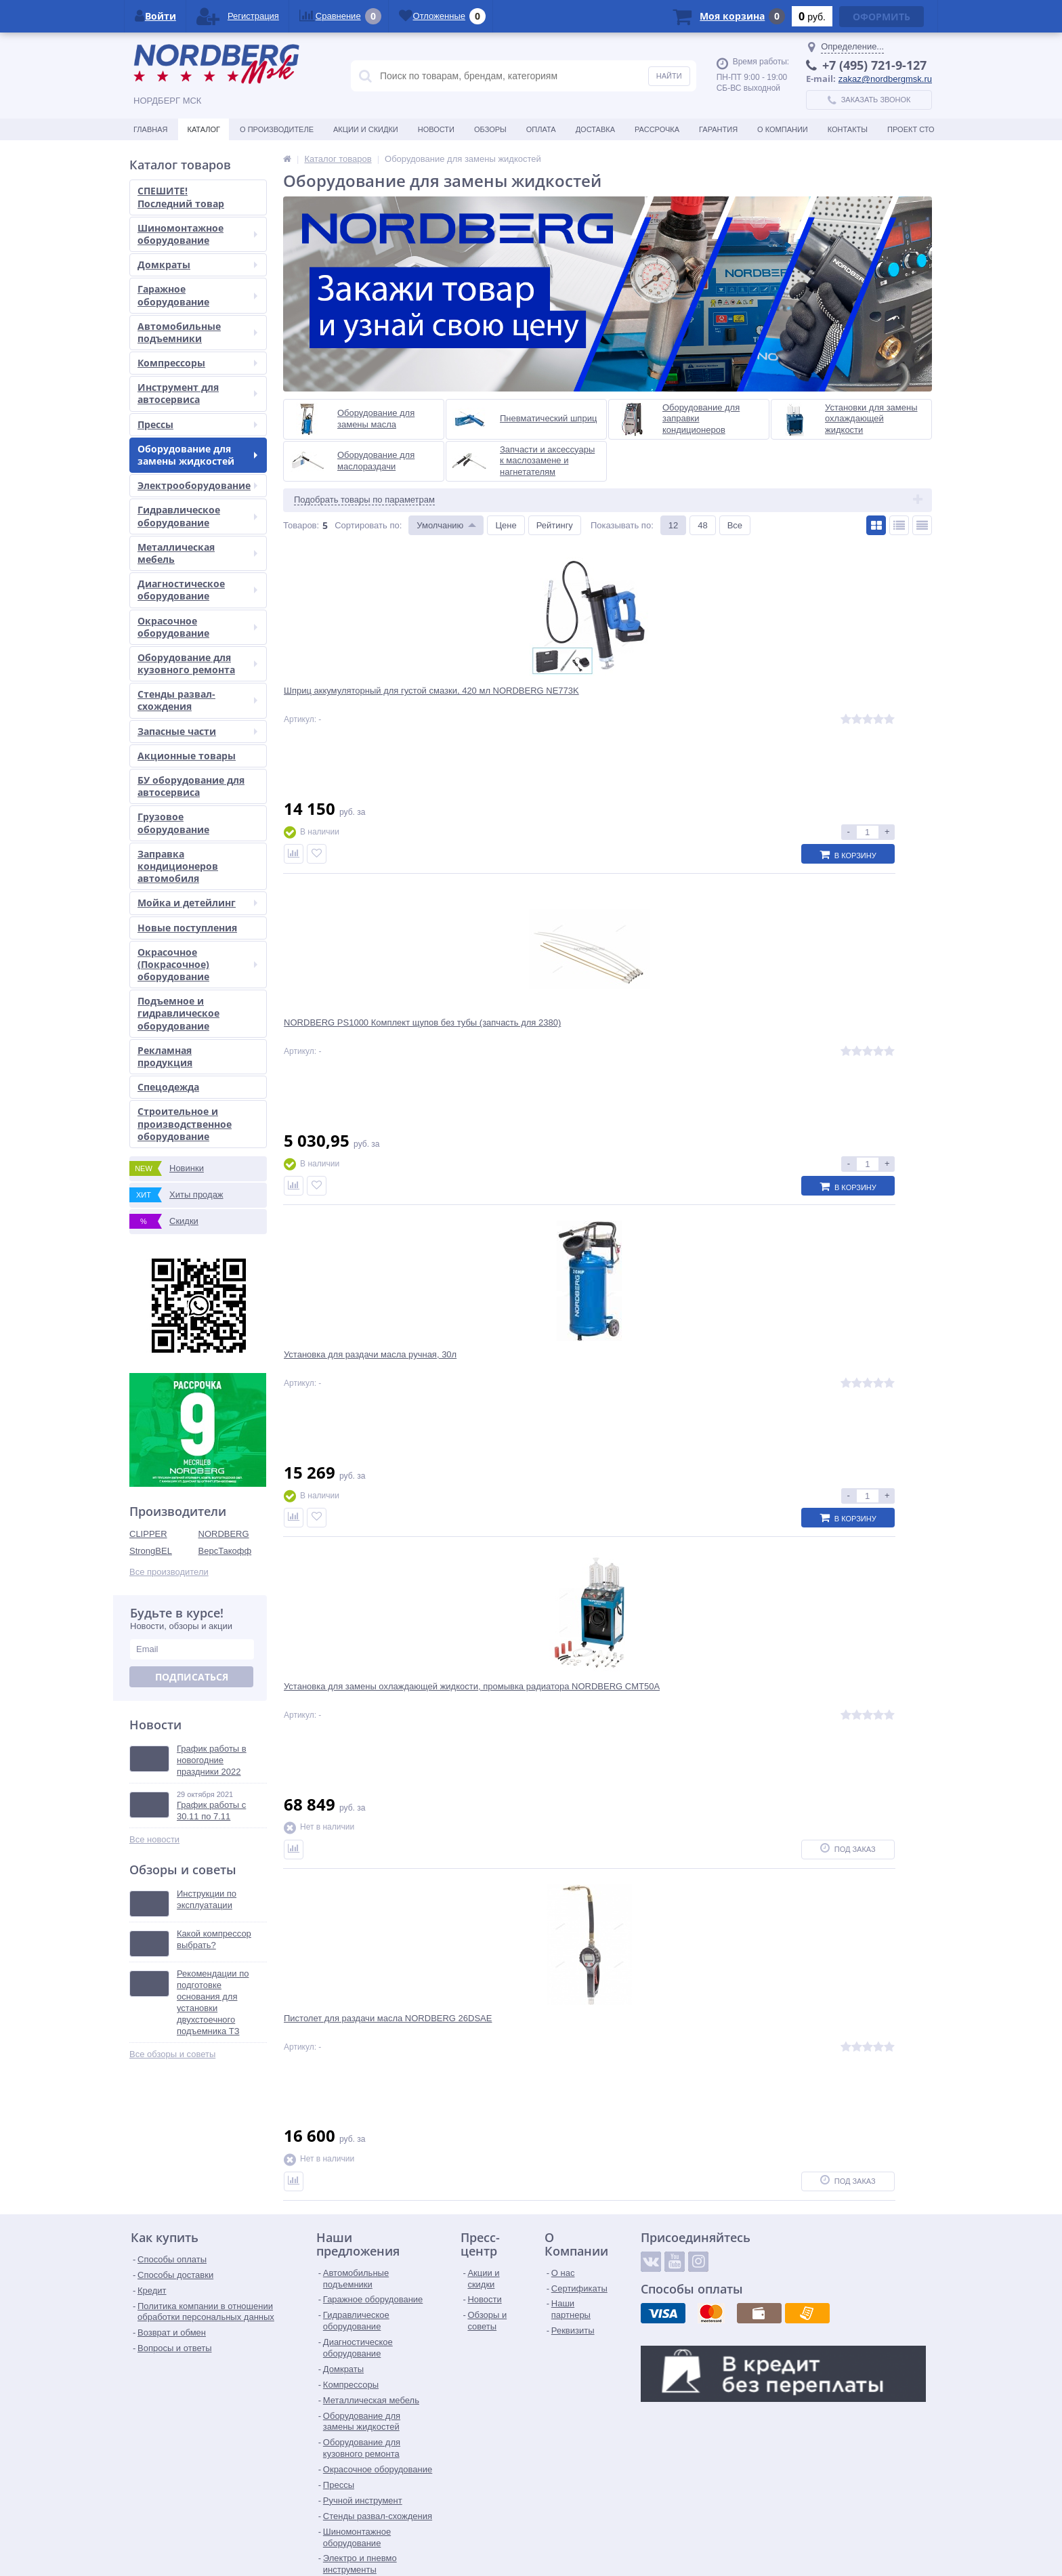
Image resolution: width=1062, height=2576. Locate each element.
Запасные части (197, 731)
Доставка (595, 129)
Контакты (848, 129)
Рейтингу (554, 525)
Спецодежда (168, 1086)
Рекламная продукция (164, 1056)
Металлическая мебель (197, 553)
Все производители (169, 1572)
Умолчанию (440, 525)
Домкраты (197, 264)
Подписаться (191, 1676)
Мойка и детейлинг (197, 902)
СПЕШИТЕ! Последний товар (180, 196)
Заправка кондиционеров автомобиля (177, 866)
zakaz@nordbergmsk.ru (885, 79)
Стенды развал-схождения (197, 700)
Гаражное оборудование (197, 295)
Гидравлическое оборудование (197, 515)
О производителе (277, 129)
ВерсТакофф (225, 1551)
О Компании (782, 129)
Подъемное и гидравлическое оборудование (178, 1013)
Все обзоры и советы (172, 2054)
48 (702, 525)
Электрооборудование (197, 485)
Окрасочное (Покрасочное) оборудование (197, 964)
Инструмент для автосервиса (197, 393)
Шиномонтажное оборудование (197, 234)
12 (673, 525)
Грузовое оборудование (173, 822)
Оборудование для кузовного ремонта (197, 663)
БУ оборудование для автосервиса (191, 786)
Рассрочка (657, 129)
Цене (505, 525)
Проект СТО (910, 129)
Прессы (197, 424)
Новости (436, 129)
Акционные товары (186, 755)
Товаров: (301, 525)
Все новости (154, 1839)
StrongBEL (150, 1551)
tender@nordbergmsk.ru (505, 2532)
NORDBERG (223, 1534)
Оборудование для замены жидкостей (197, 454)
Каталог (203, 129)
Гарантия (718, 129)
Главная (150, 129)
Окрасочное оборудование (197, 626)
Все (734, 525)
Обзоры (490, 129)
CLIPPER (148, 1534)
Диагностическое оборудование (197, 589)
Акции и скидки (365, 129)
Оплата (541, 129)
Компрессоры (197, 362)
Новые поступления (187, 927)
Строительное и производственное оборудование (184, 1123)
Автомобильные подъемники (197, 332)
